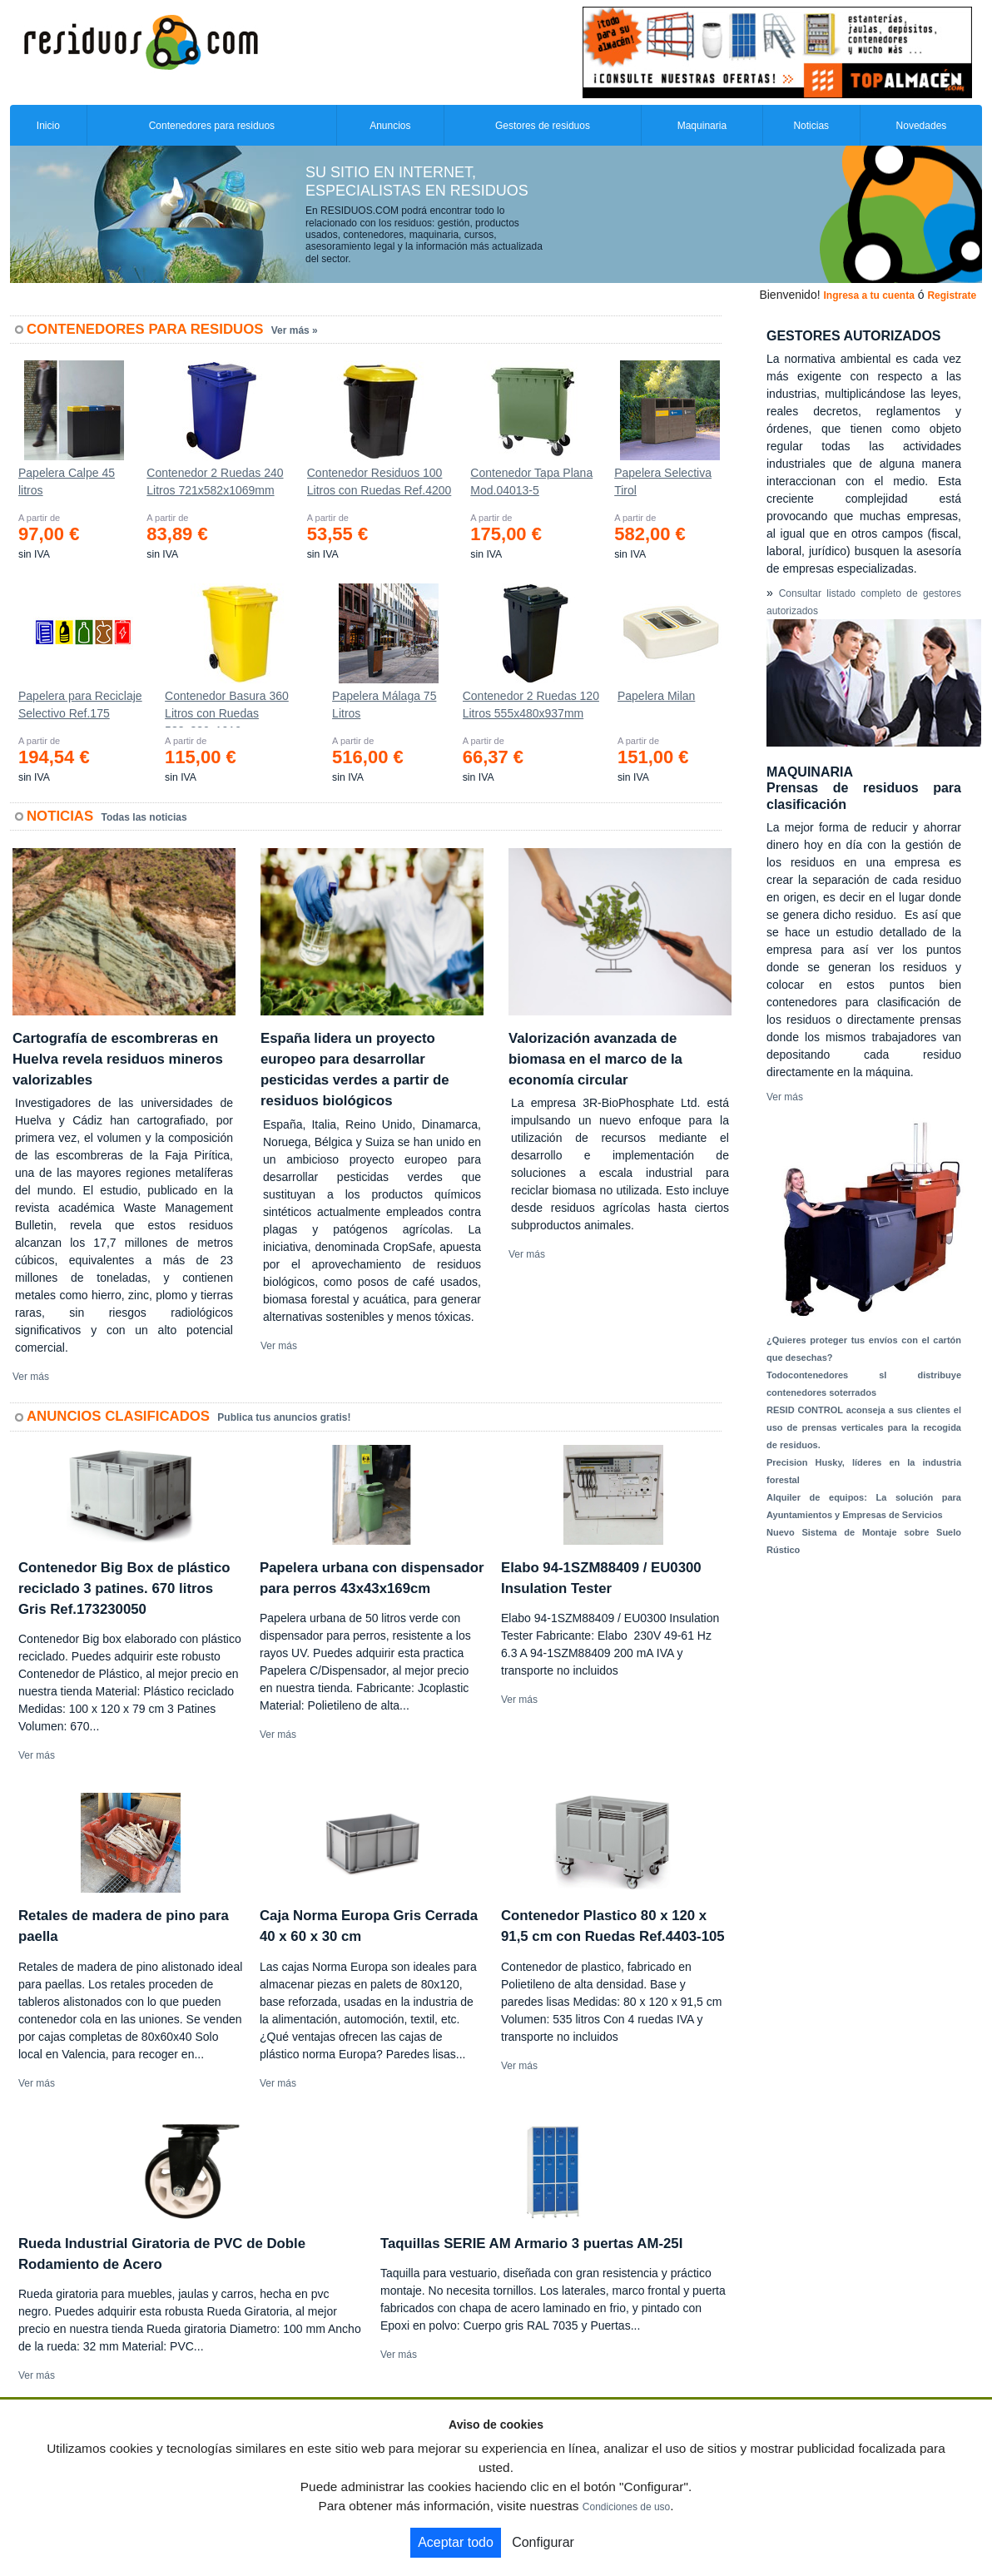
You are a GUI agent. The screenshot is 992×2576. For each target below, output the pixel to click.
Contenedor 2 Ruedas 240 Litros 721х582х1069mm (214, 481)
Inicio (48, 126)
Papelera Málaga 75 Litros (384, 704)
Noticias (811, 126)
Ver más (30, 1376)
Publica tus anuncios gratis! (283, 1417)
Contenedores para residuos (212, 126)
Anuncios (390, 126)
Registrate (951, 295)
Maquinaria (702, 126)
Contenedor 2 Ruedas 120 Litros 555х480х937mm (531, 704)
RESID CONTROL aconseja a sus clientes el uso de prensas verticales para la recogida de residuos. (863, 1427)
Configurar (543, 2542)
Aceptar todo (456, 2542)
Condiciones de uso (626, 2507)
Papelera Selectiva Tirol (663, 481)
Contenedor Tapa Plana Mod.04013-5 (531, 481)
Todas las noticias (144, 817)
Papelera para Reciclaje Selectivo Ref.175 (80, 704)
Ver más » (294, 330)
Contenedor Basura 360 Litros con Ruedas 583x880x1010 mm (227, 708)
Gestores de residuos (542, 126)
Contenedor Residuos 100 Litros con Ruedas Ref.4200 (379, 481)
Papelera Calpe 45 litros (66, 481)
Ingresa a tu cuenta (868, 295)
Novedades (921, 126)
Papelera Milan (656, 695)
